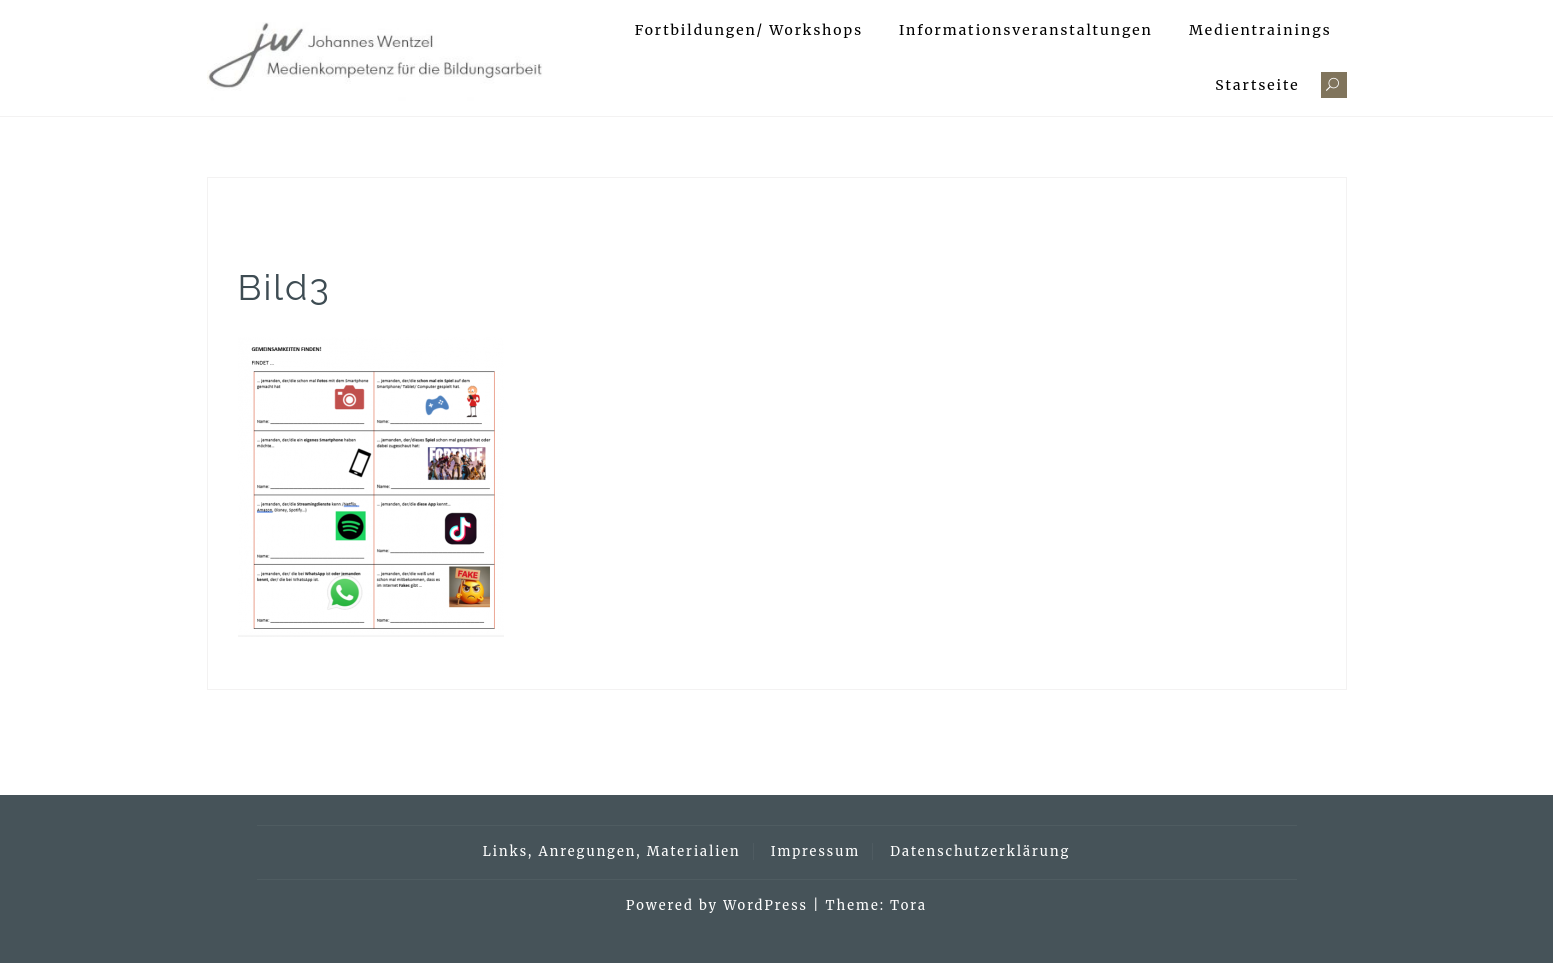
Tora (908, 905)
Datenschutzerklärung (980, 851)
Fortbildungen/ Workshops (749, 30)
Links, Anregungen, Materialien (612, 851)
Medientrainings (1260, 30)
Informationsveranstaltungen (1026, 30)
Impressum (815, 851)
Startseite (1257, 85)
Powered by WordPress (717, 905)
